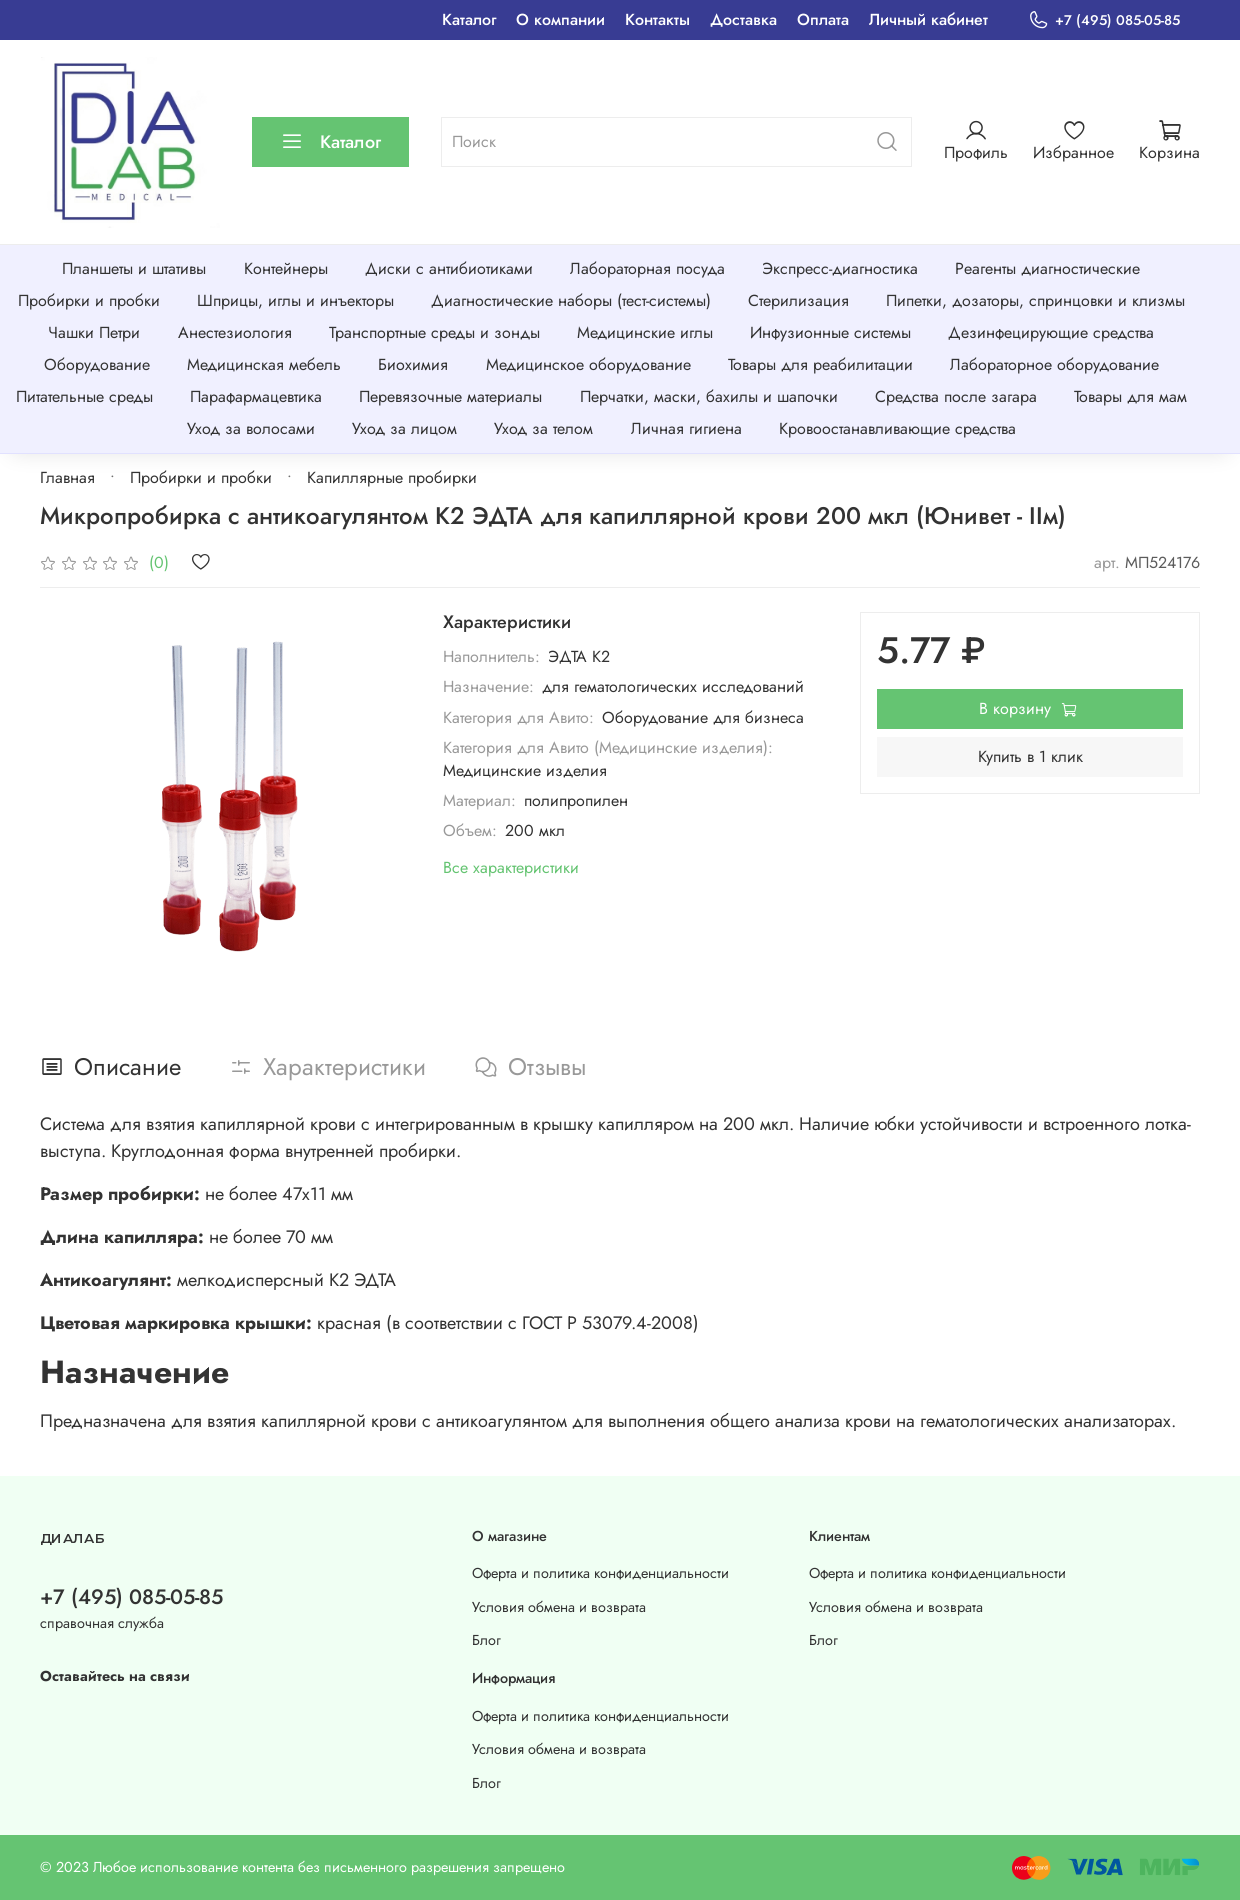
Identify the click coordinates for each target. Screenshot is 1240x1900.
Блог (486, 1640)
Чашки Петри (94, 332)
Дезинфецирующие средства (1051, 332)
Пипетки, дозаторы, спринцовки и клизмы (1035, 300)
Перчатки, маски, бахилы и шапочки (709, 396)
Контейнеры (286, 268)
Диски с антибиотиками (449, 268)
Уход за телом (543, 428)
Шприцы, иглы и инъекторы (295, 300)
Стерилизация (798, 300)
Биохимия (413, 364)
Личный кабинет (928, 19)
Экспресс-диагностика (840, 268)
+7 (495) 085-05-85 (1104, 20)
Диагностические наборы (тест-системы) (571, 300)
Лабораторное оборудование (1054, 364)
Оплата (823, 19)
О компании (560, 19)
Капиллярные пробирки (392, 477)
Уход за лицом (404, 428)
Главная (67, 477)
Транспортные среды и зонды (434, 332)
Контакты (657, 19)
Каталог (469, 19)
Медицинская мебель (264, 364)
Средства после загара (956, 396)
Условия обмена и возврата (559, 1607)
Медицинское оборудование (588, 364)
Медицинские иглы (645, 332)
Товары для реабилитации (820, 364)
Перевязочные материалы (450, 396)
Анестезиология (235, 332)
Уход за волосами (251, 428)
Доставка (743, 19)
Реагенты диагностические (1047, 268)
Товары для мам (1130, 396)
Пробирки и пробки (89, 300)
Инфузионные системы (830, 332)
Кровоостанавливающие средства (897, 428)
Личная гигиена (686, 428)
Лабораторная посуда (647, 268)
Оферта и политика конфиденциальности (600, 1573)
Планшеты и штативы (134, 268)
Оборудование (97, 364)
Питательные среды (84, 396)
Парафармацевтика (256, 396)
